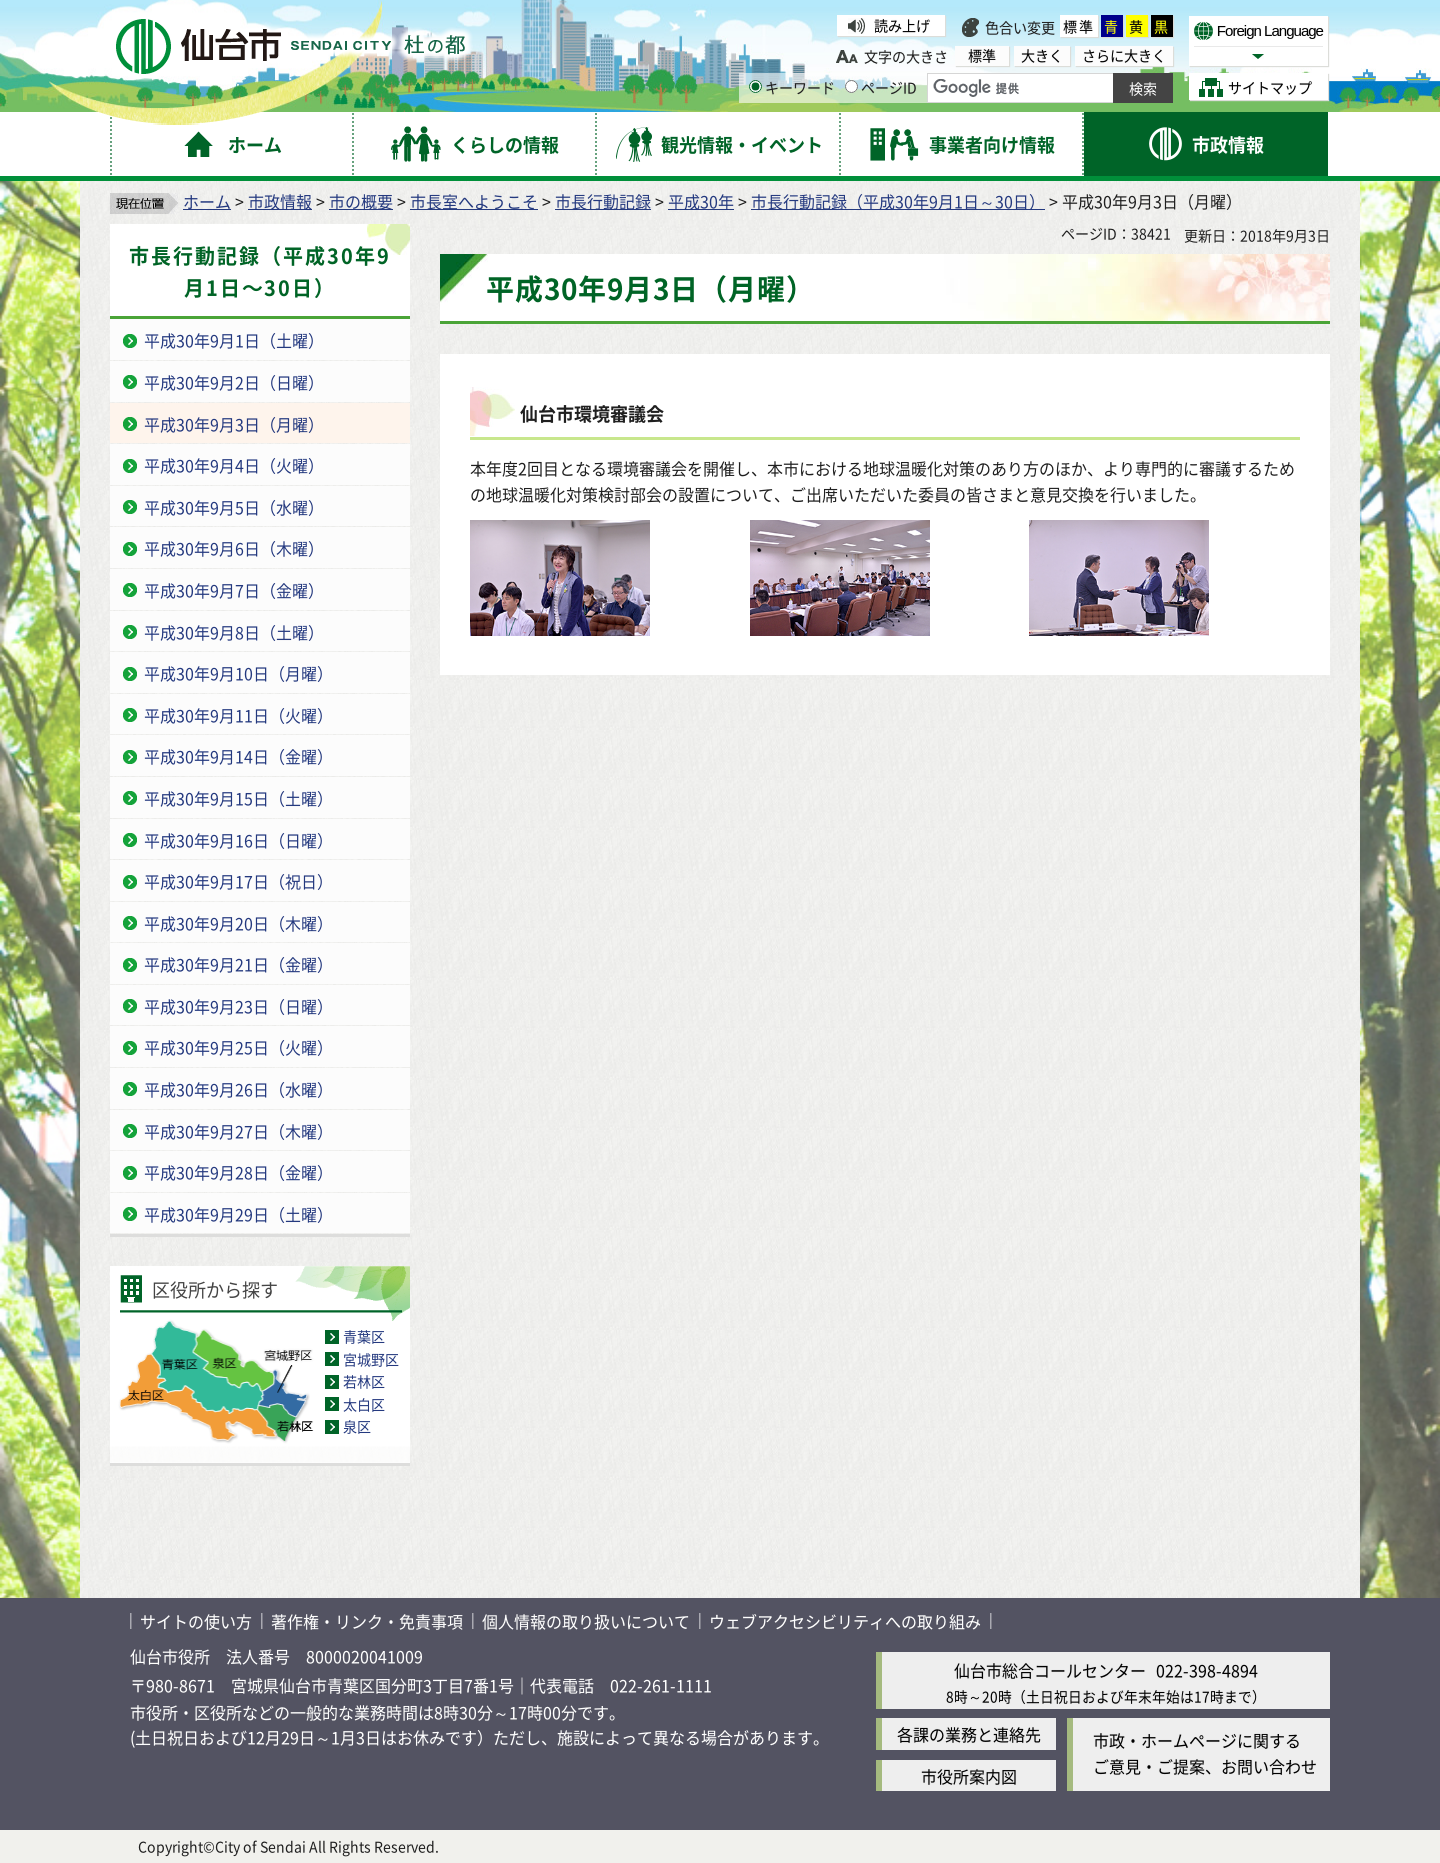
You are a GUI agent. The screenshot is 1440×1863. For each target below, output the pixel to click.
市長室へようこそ (474, 201)
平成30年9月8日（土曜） (234, 632)
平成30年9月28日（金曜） (238, 1172)
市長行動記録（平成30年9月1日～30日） (898, 201)
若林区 (364, 1381)
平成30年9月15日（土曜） (238, 798)
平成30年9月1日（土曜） (234, 340)
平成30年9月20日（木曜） (238, 923)
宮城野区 (371, 1359)
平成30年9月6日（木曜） (234, 548)
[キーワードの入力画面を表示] (755, 86)
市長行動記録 (603, 201)
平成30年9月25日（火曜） (238, 1047)
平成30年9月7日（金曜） (234, 590)
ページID (881, 87)
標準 (1079, 26)
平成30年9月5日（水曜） (234, 507)
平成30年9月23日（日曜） (238, 1006)
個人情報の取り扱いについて (586, 1621)
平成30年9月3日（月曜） (234, 424)
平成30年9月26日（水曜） (238, 1089)
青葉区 (364, 1336)
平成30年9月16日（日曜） (238, 840)
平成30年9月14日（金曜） (238, 756)
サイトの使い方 (196, 1621)
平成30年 (701, 201)
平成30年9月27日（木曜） (238, 1131)
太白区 (364, 1404)
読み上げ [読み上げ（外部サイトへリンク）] (902, 25)
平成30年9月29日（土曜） (238, 1214)
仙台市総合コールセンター (1050, 1670)
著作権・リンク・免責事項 (367, 1621)
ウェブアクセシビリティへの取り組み (845, 1621)
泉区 (357, 1426)
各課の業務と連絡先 (969, 1734)
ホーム (207, 201)
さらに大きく (1124, 55)
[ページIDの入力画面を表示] (851, 86)
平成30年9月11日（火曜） (238, 715)
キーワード (792, 87)
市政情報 (280, 201)
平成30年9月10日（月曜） (238, 673)
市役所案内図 (969, 1776)
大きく (1042, 55)
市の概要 (361, 201)
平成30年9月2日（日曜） (234, 382)
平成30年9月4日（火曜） (234, 465)
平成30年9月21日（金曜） (238, 964)
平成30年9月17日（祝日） (238, 881)
